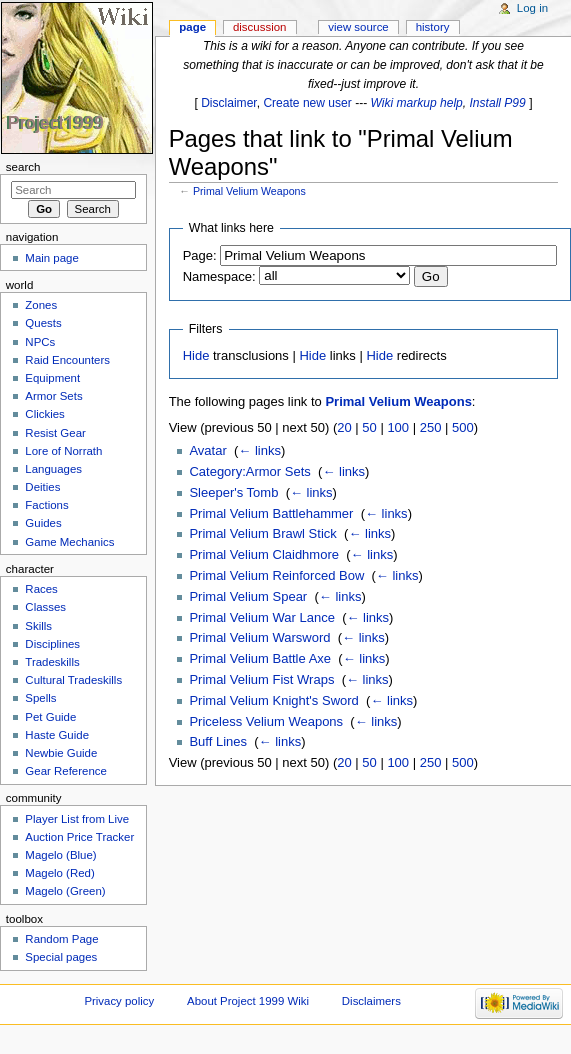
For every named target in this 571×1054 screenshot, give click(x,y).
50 (369, 427)
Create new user (307, 103)
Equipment (52, 378)
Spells (40, 698)
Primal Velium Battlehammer (271, 513)
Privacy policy (119, 1001)
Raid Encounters (67, 360)
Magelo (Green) (65, 891)
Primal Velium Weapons (249, 191)
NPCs (40, 342)
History (433, 27)
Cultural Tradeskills (73, 680)
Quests (43, 323)
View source (358, 27)
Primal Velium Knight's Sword (273, 700)
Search (23, 167)
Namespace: (219, 276)
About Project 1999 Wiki (248, 1001)
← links (259, 450)
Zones (41, 305)
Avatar (207, 450)
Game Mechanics (69, 542)
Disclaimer (229, 103)
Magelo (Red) (59, 873)
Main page (52, 258)
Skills (38, 626)
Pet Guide (50, 717)
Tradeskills (52, 662)
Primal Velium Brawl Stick (262, 533)
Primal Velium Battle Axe (260, 658)
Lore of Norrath (63, 451)
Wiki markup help (417, 103)
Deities (42, 487)
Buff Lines (218, 741)
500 (463, 427)
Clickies (44, 414)
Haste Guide (57, 735)
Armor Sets (53, 396)
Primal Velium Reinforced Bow (276, 575)
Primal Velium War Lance (261, 617)
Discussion (259, 27)
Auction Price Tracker (79, 837)
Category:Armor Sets (249, 471)
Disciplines (52, 644)
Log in (532, 8)
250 (431, 427)
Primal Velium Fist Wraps (261, 679)
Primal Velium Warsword (259, 637)
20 (344, 427)
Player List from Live (77, 819)
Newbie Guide (61, 753)
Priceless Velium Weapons (266, 721)
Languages (53, 469)
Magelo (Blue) (60, 855)
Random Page (61, 939)
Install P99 (498, 103)
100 (398, 427)
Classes (45, 607)
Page (192, 27)
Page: (200, 255)
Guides (43, 523)
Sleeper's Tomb (233, 492)
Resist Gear (55, 433)
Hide (196, 355)
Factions (46, 505)
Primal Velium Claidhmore (264, 554)
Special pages (61, 957)
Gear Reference (66, 771)
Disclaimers (371, 1001)
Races (41, 589)
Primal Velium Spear (248, 596)
